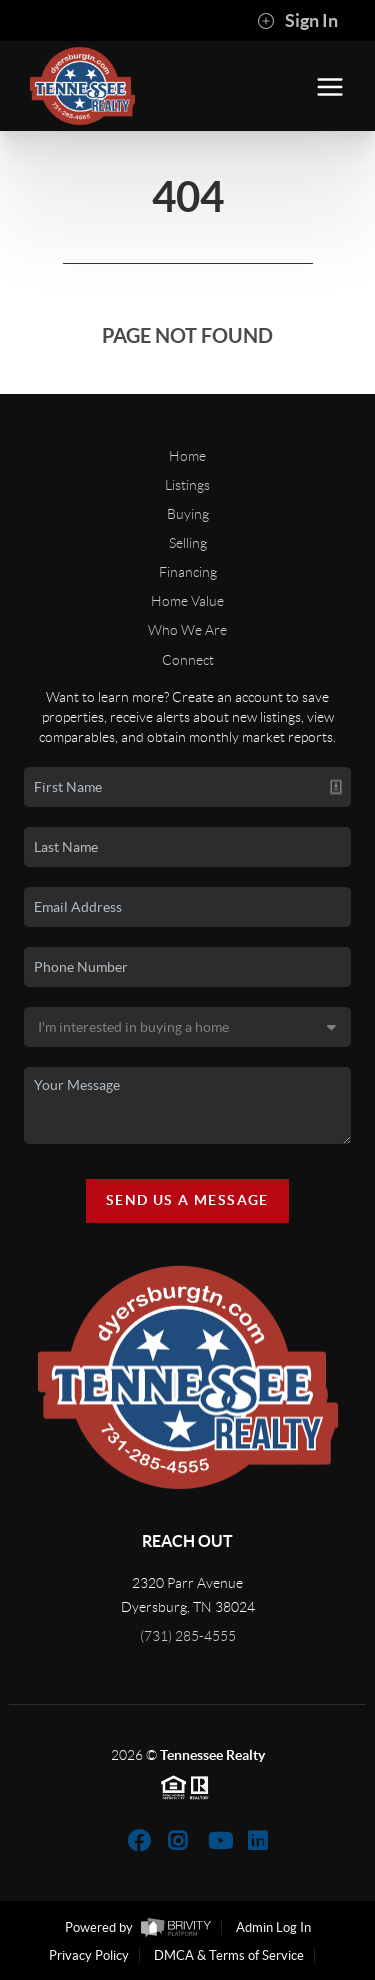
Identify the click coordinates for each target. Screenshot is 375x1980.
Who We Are (187, 630)
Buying (188, 514)
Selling (188, 543)
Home (187, 456)
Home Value (187, 601)
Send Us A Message (187, 1200)
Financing (188, 572)
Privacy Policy (89, 1955)
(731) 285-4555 (188, 1636)
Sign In (297, 21)
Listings (187, 485)
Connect (188, 660)
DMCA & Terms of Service (229, 1955)
